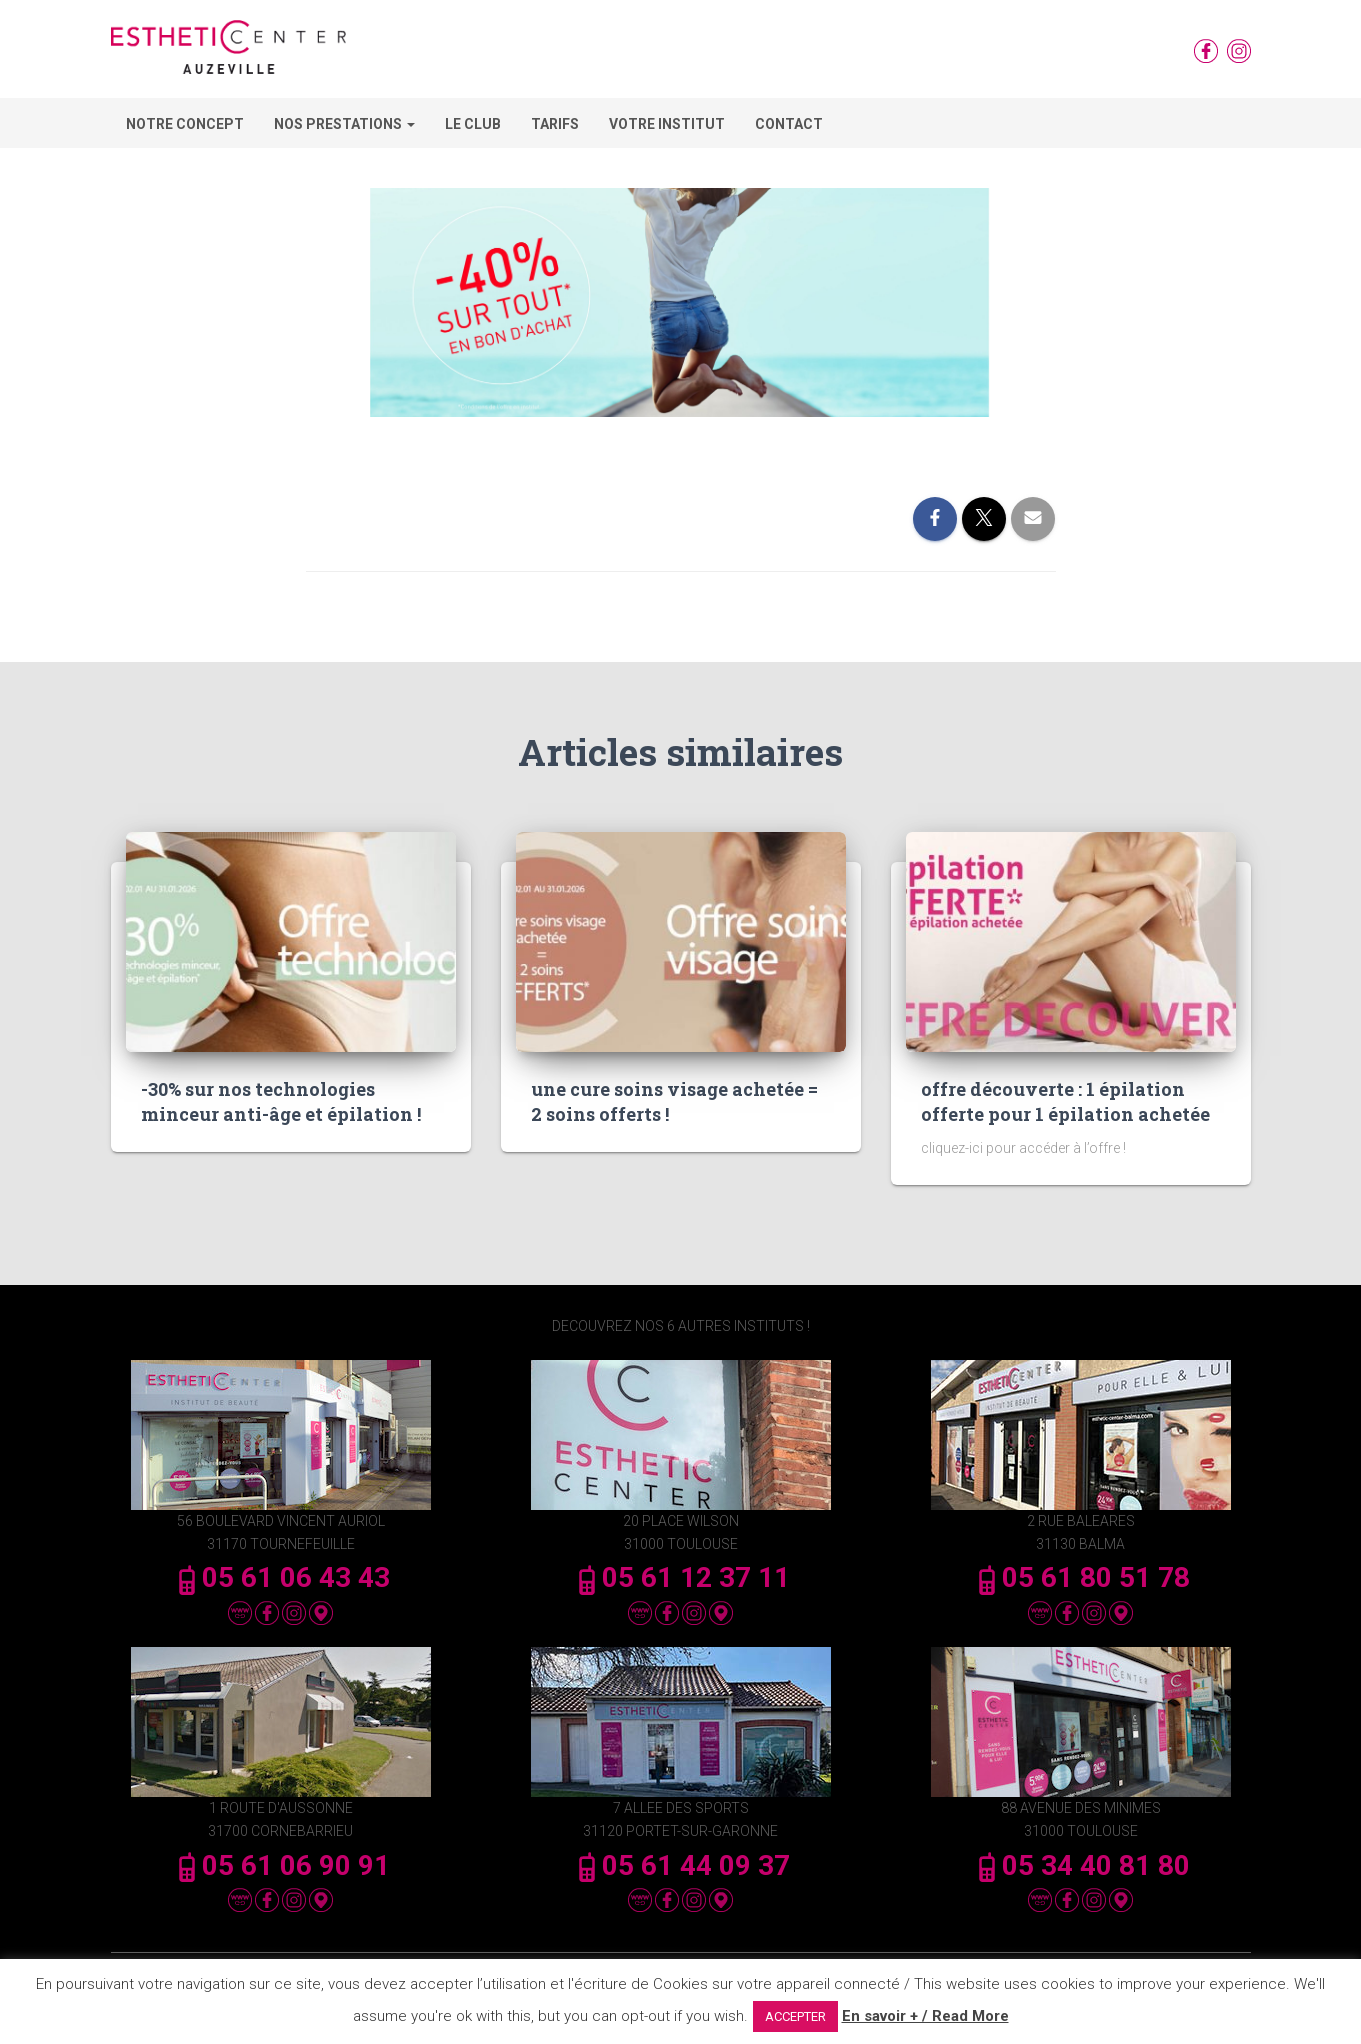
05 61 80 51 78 (1081, 1577)
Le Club (473, 124)
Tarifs (555, 124)
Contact (789, 124)
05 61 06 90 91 (281, 1865)
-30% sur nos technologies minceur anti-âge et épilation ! (281, 1101)
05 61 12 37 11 (681, 1577)
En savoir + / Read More (925, 2016)
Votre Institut (667, 124)
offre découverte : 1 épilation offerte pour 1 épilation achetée (1065, 1101)
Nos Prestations (344, 124)
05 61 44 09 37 (681, 1865)
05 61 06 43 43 (281, 1577)
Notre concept (185, 124)
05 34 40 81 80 (1081, 1865)
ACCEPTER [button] (795, 2016)
